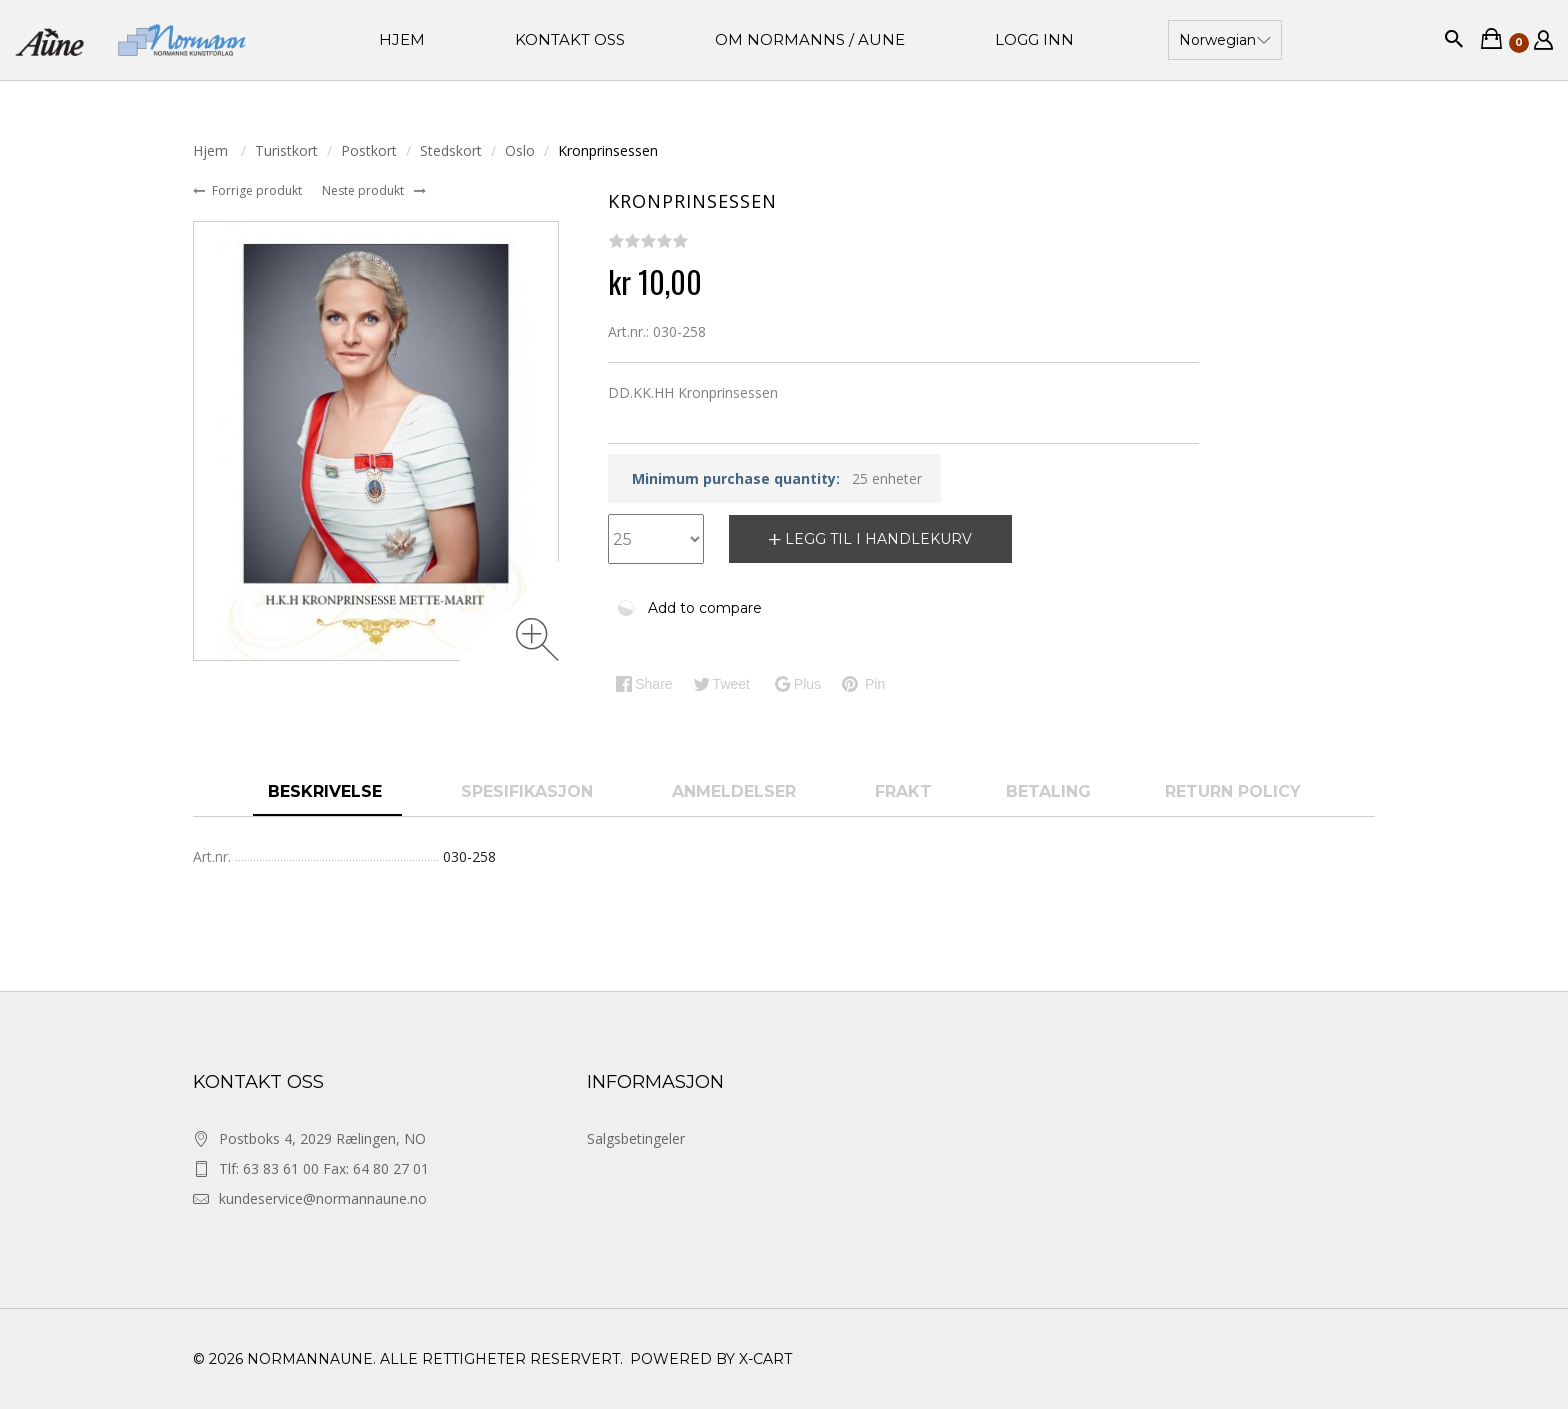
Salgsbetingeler (636, 1138)
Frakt (903, 791)
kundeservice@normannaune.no (323, 1198)
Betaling (1048, 791)
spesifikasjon (529, 791)
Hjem (212, 150)
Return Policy (1233, 791)
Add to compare (705, 608)
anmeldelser (736, 791)
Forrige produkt (258, 190)
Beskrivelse (327, 791)
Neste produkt (364, 190)
